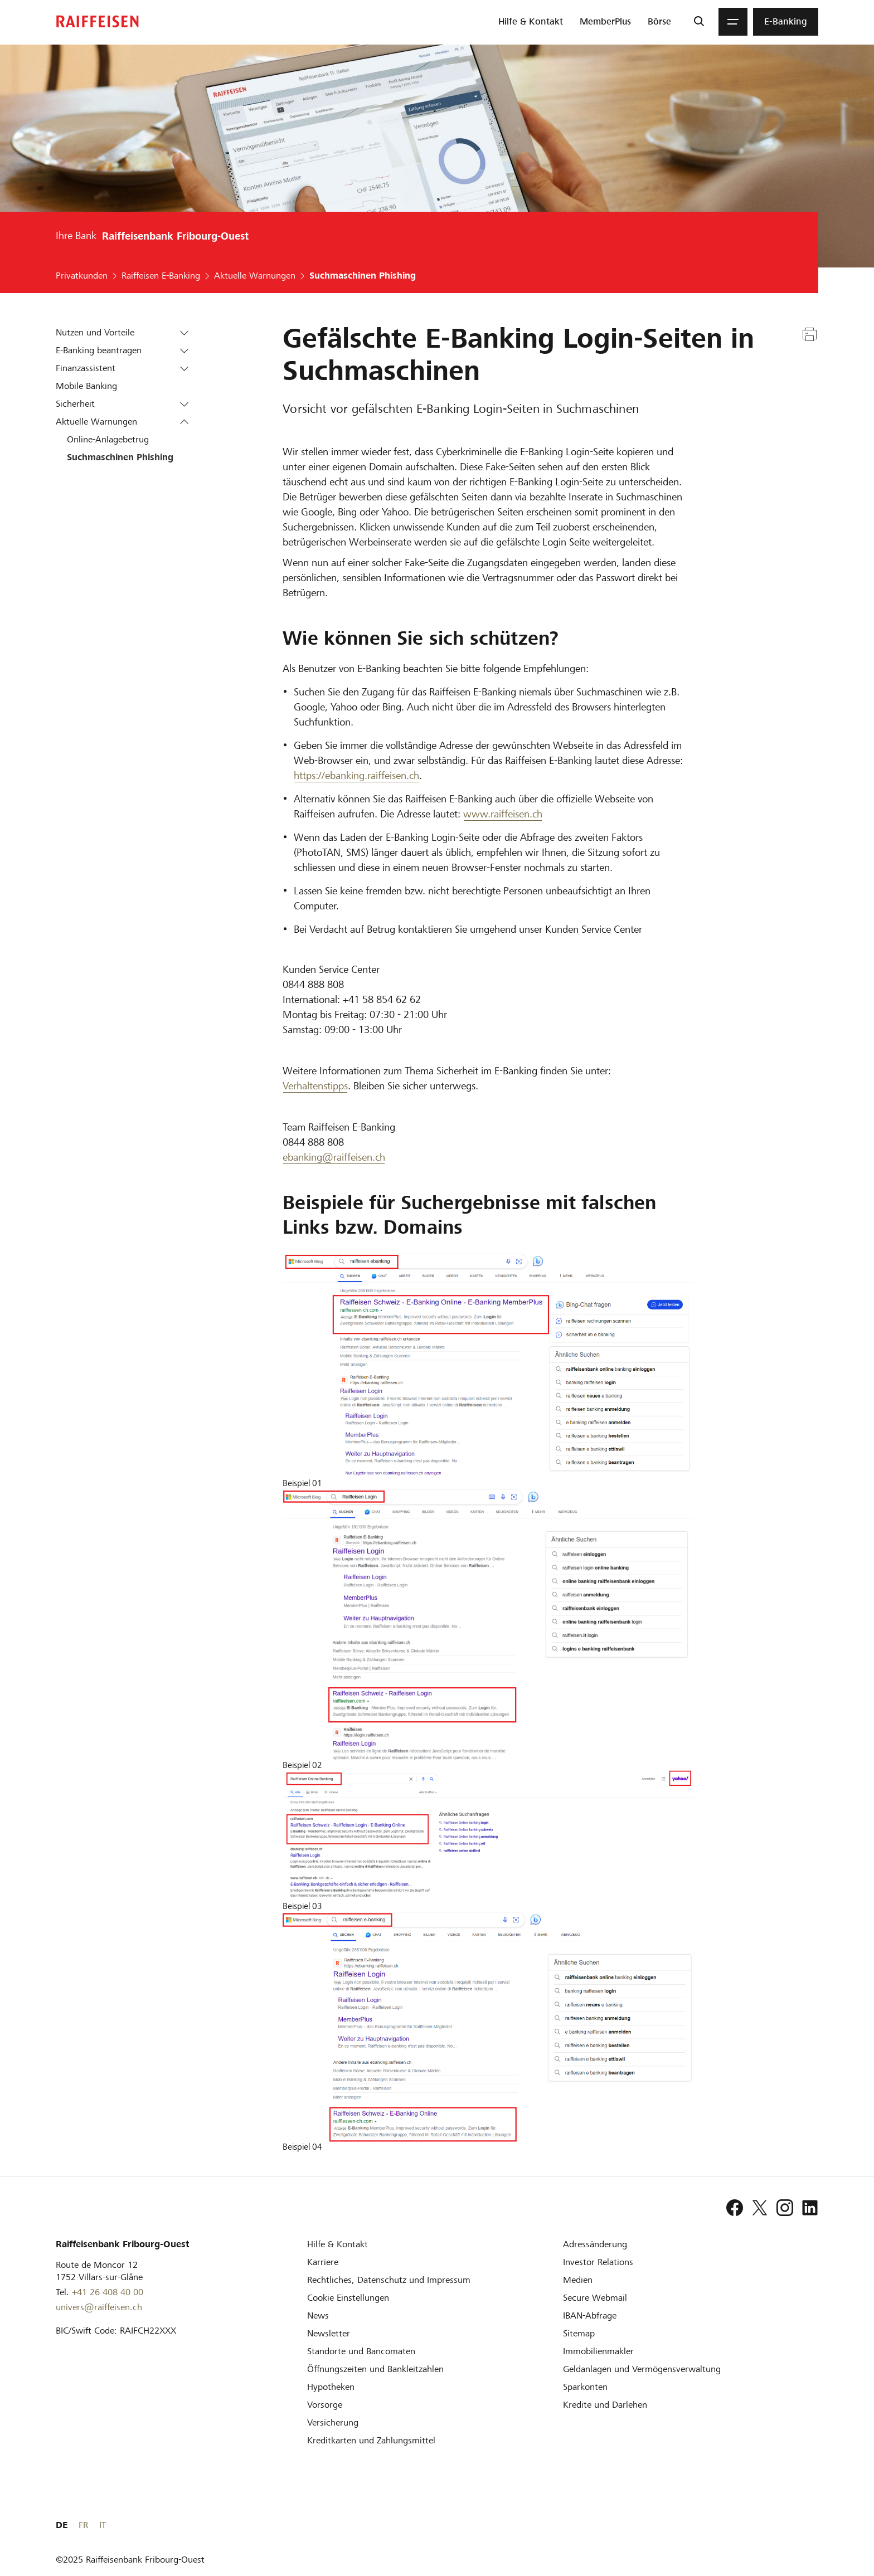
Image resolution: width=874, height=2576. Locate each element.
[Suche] (698, 22)
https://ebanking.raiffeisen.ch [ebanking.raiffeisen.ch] (356, 775)
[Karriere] (322, 2262)
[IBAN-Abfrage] (589, 2315)
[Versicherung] (332, 2422)
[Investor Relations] (598, 2262)
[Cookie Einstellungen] (348, 2297)
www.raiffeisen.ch (502, 814)
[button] (184, 333)
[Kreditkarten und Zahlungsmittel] (371, 2440)
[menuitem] (530, 22)
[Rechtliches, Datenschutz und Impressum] (388, 2280)
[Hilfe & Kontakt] (337, 2244)
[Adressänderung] (595, 2244)
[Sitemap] (579, 2333)
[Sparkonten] (585, 2387)
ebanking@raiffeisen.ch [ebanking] (334, 1157)
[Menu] (732, 22)
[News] (318, 2315)
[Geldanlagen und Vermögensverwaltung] (642, 2369)
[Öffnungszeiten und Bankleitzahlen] (375, 2369)
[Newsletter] (328, 2333)
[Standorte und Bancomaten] (361, 2351)
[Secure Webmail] (595, 2297)
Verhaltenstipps (315, 1086)
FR (795, 2525)
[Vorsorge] (324, 2404)
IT (815, 2525)
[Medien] (578, 2280)
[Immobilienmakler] (598, 2351)
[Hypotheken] (331, 2387)
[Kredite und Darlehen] (605, 2404)
